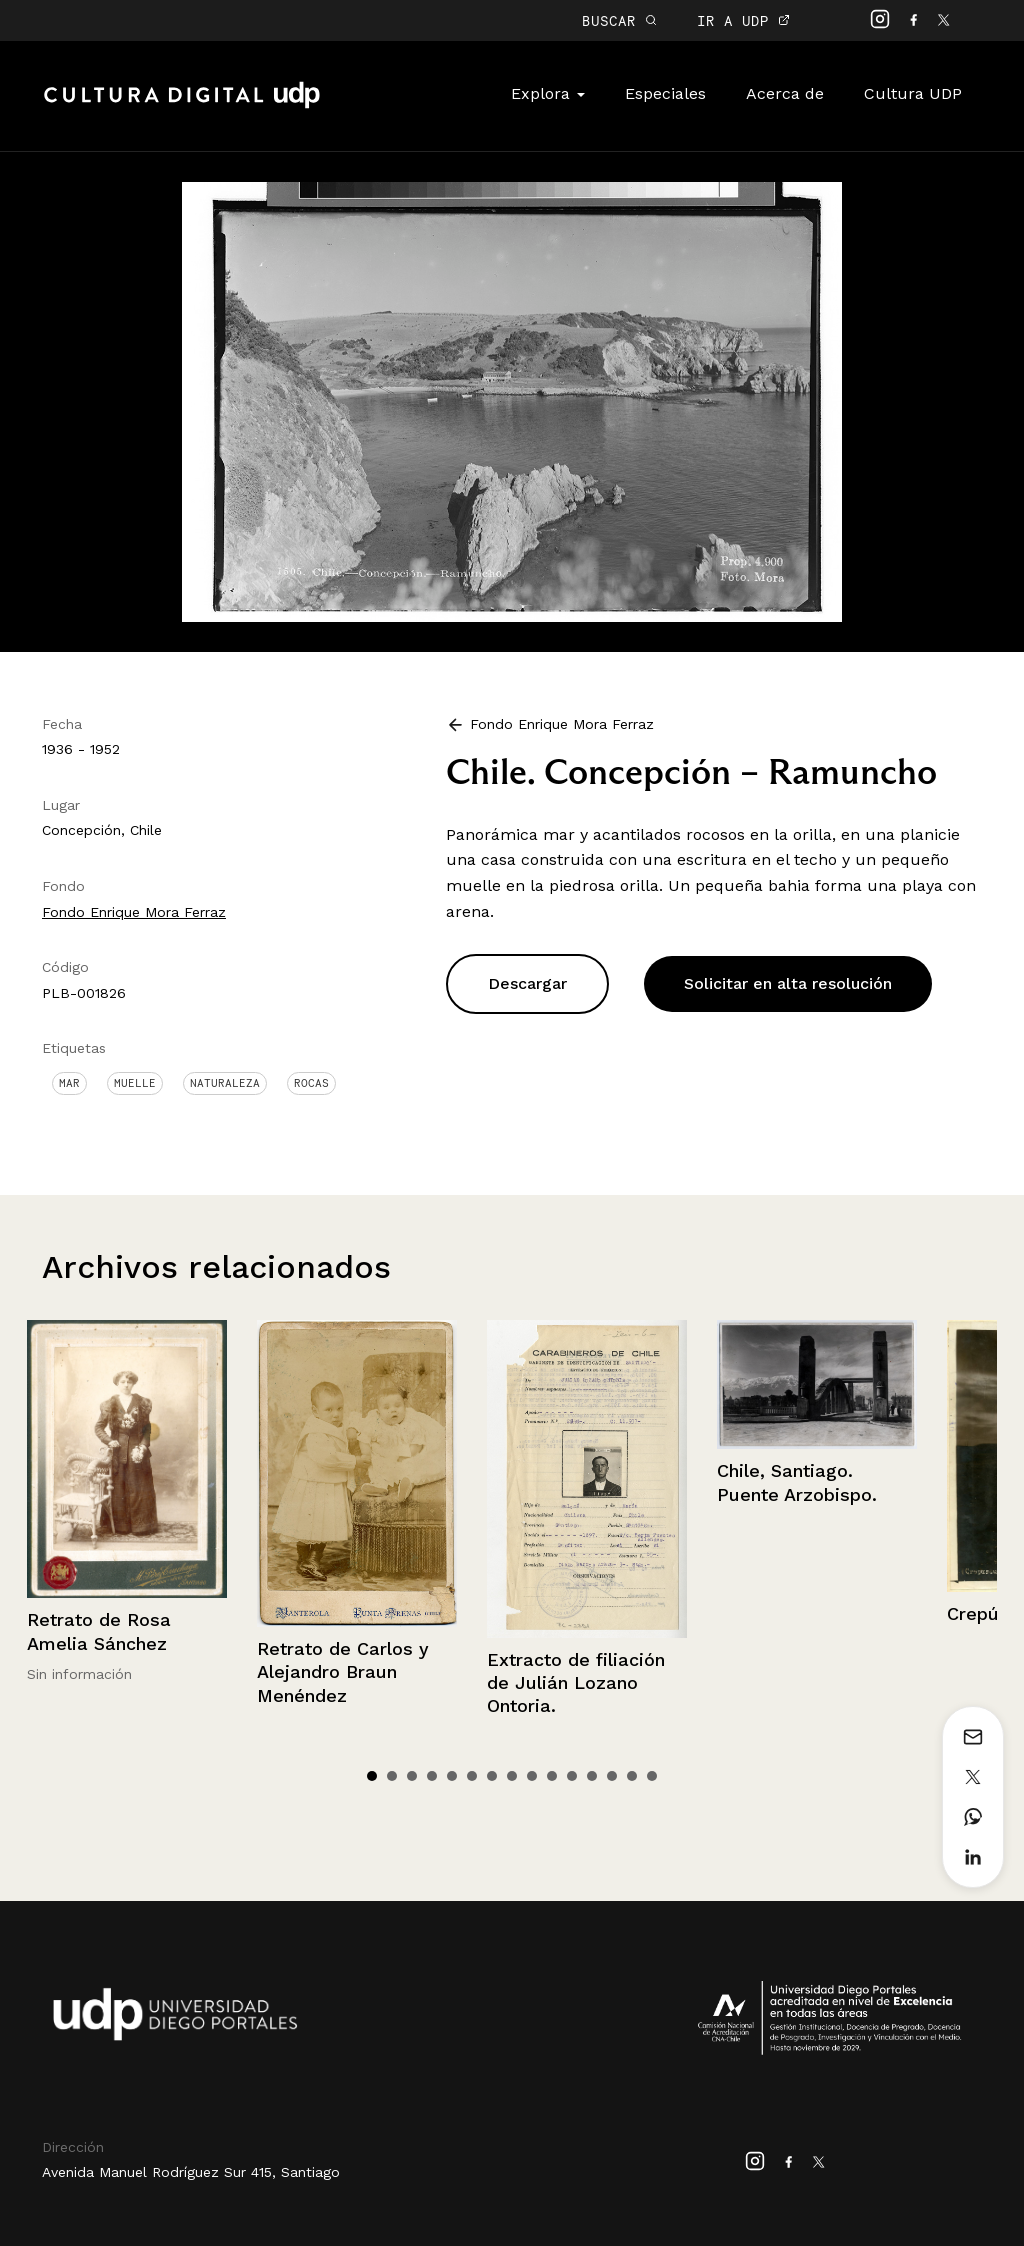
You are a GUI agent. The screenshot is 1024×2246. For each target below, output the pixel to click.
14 (632, 1776)
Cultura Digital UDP (182, 106)
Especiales (665, 93)
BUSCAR (619, 20)
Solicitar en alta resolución (788, 983)
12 (592, 1776)
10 (552, 1776)
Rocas (311, 1083)
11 (572, 1776)
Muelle (135, 1083)
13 (612, 1776)
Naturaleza (225, 1083)
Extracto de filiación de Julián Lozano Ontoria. (576, 1683)
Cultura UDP (913, 93)
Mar (69, 1083)
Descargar (527, 983)
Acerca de (785, 93)
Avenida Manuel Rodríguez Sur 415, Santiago (191, 2172)
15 (652, 1776)
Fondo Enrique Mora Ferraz (134, 912)
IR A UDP (743, 20)
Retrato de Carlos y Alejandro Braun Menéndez (343, 1672)
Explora (548, 93)
